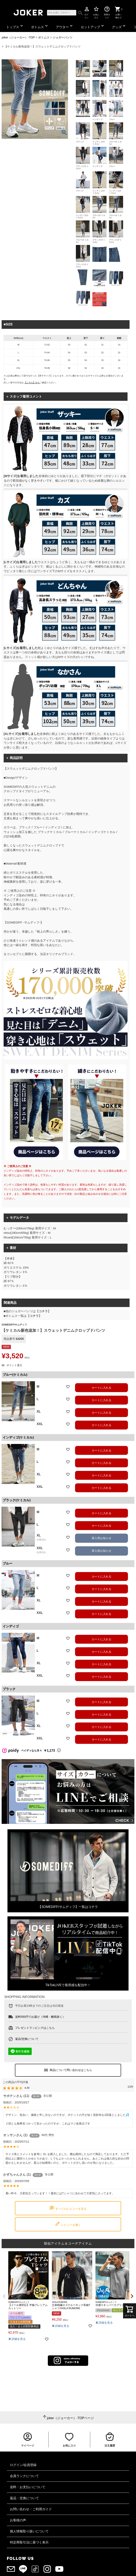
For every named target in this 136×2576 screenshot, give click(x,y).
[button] (4, 2296)
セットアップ (93, 26)
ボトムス (40, 26)
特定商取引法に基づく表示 (29, 2542)
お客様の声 (18, 2520)
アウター (65, 26)
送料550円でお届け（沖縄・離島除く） (40, 2016)
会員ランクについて (24, 2476)
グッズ (119, 26)
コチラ (43, 1311)
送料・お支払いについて (27, 2487)
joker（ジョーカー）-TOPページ (70, 2418)
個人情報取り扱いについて (29, 2531)
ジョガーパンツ (62, 37)
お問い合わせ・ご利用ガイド (31, 2509)
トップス (15, 26)
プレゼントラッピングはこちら (35, 2027)
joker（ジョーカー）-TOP (18, 37)
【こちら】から (32, 382)
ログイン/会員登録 (23, 2465)
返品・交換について (24, 2498)
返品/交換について (27, 2038)
